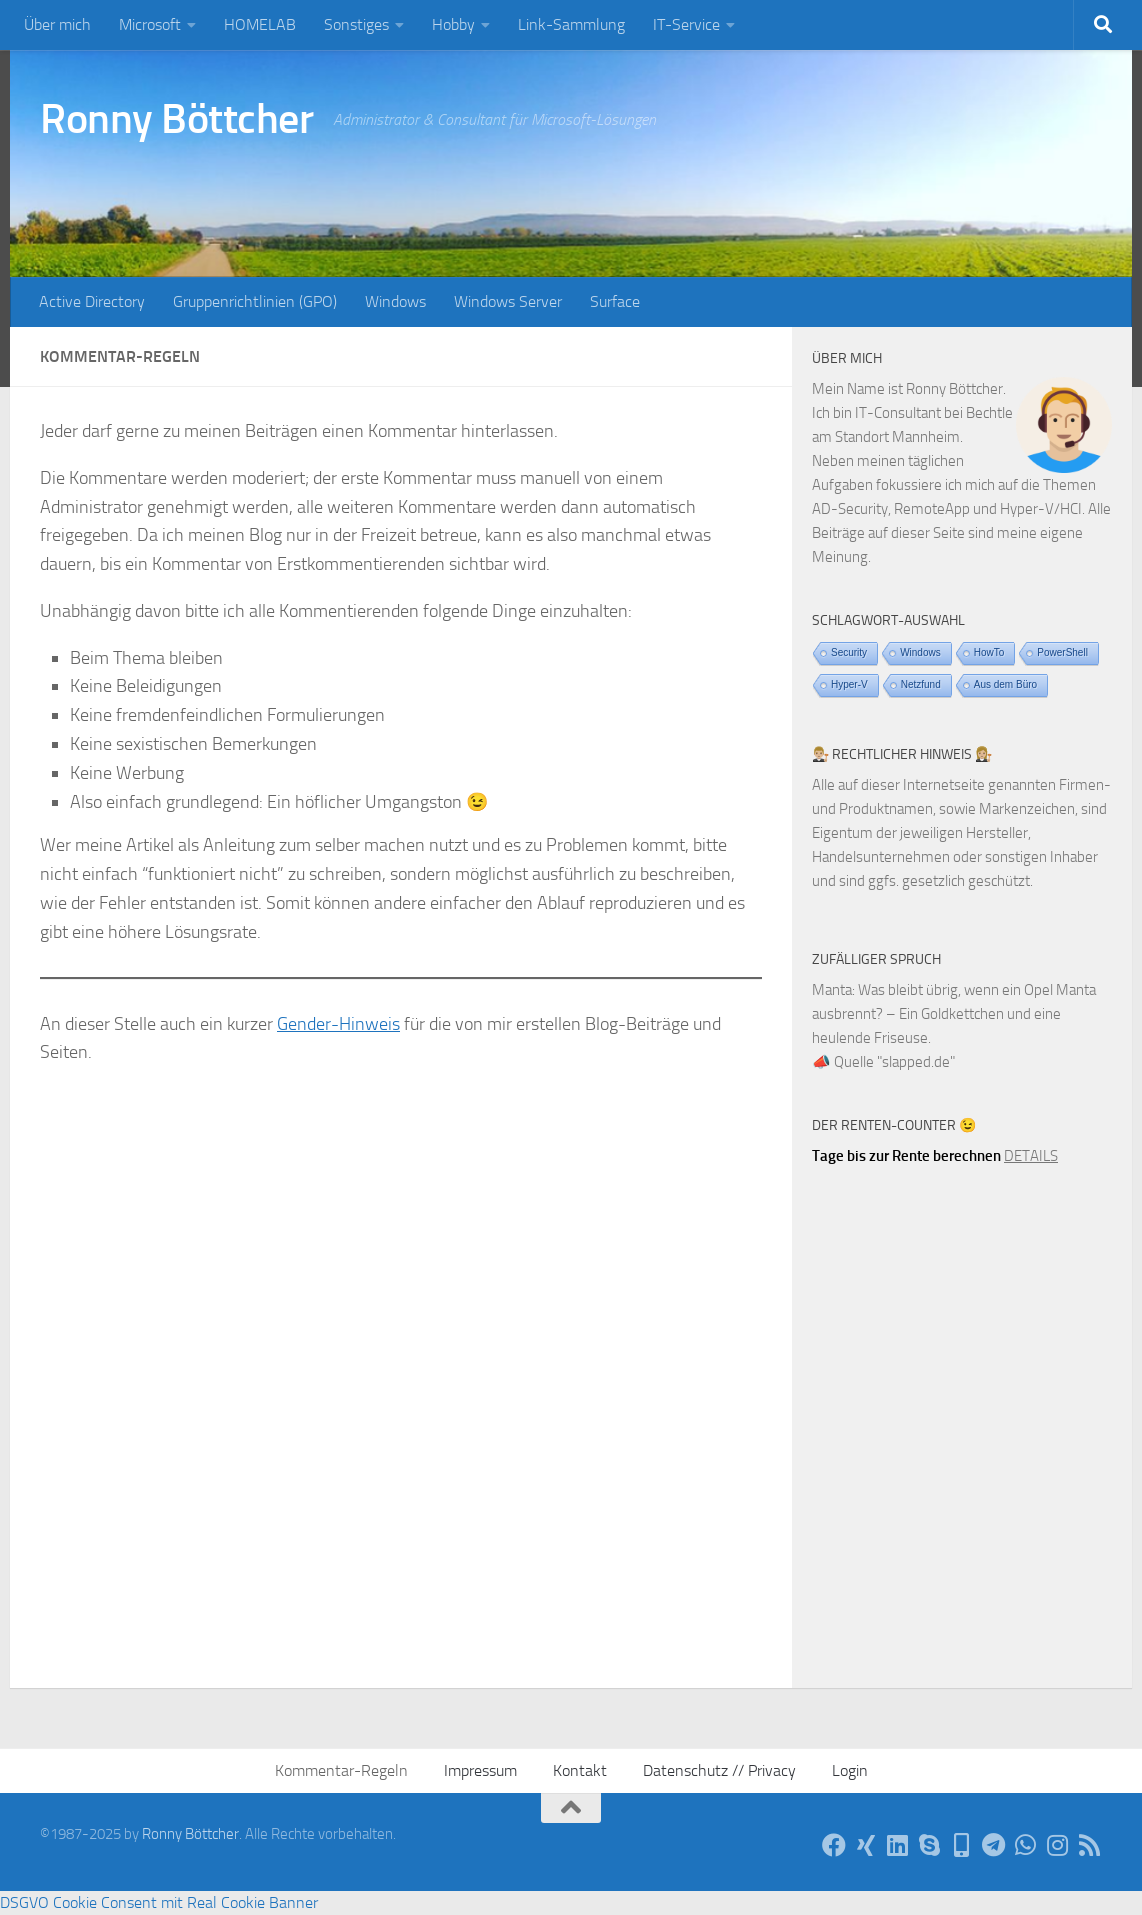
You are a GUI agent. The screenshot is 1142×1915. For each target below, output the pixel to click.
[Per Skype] (930, 1845)
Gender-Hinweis (338, 1024)
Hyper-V (849, 684)
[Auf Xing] (866, 1845)
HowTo (989, 652)
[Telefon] (962, 1845)
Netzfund (921, 684)
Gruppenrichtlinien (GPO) (255, 301)
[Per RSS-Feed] (1090, 1845)
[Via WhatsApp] (1026, 1845)
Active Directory (92, 301)
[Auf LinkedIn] (898, 1845)
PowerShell (1062, 652)
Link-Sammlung (571, 24)
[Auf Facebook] (834, 1845)
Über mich (57, 24)
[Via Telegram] (994, 1845)
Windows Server (508, 301)
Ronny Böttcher (176, 119)
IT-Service (686, 24)
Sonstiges (356, 24)
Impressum (480, 1770)
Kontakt (580, 1770)
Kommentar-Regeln (341, 1770)
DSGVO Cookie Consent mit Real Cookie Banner (159, 1902)
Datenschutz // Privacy (719, 1770)
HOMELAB (260, 24)
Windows (395, 301)
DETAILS (1031, 1156)
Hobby (453, 24)
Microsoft (150, 24)
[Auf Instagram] (1058, 1845)
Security (849, 652)
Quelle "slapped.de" (894, 1062)
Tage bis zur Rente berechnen (906, 1156)
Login (850, 1770)
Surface (615, 301)
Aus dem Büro (1005, 684)
